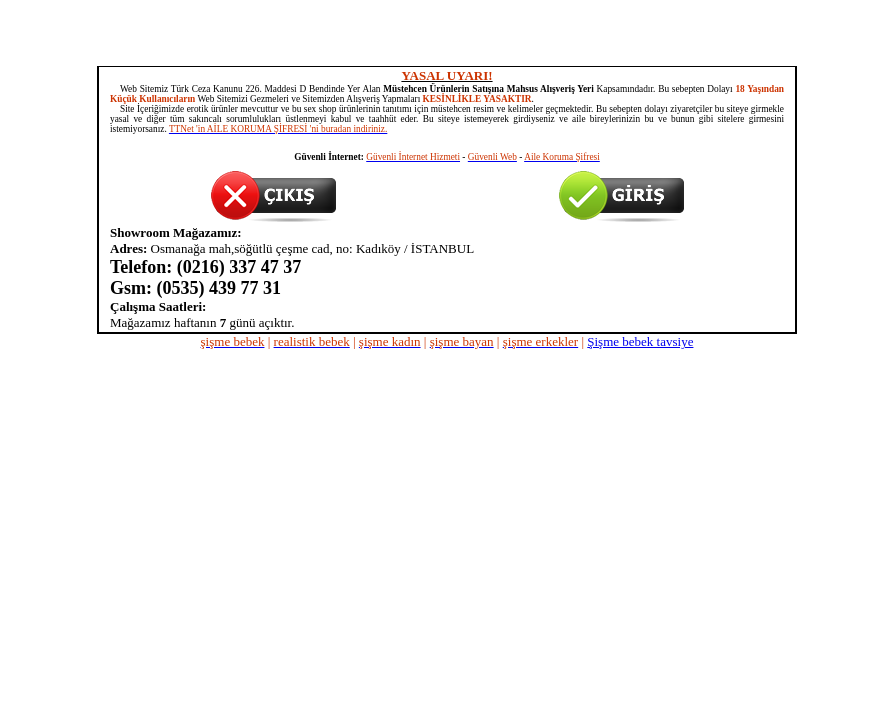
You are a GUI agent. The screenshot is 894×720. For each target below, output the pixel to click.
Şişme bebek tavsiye (640, 341)
